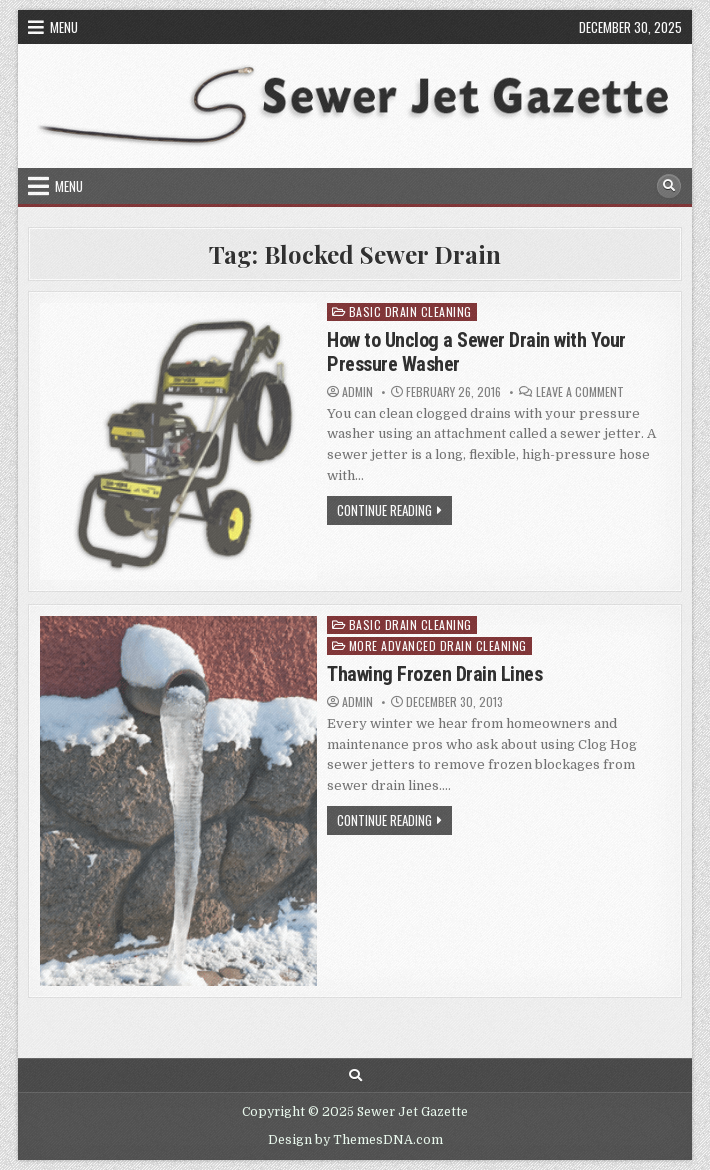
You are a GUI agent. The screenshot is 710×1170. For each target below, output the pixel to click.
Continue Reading (394, 512)
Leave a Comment (580, 392)
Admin (357, 392)
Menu (64, 27)
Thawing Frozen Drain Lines (434, 674)
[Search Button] (669, 186)
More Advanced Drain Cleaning (438, 645)
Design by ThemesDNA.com (355, 1140)
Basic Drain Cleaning (410, 311)
